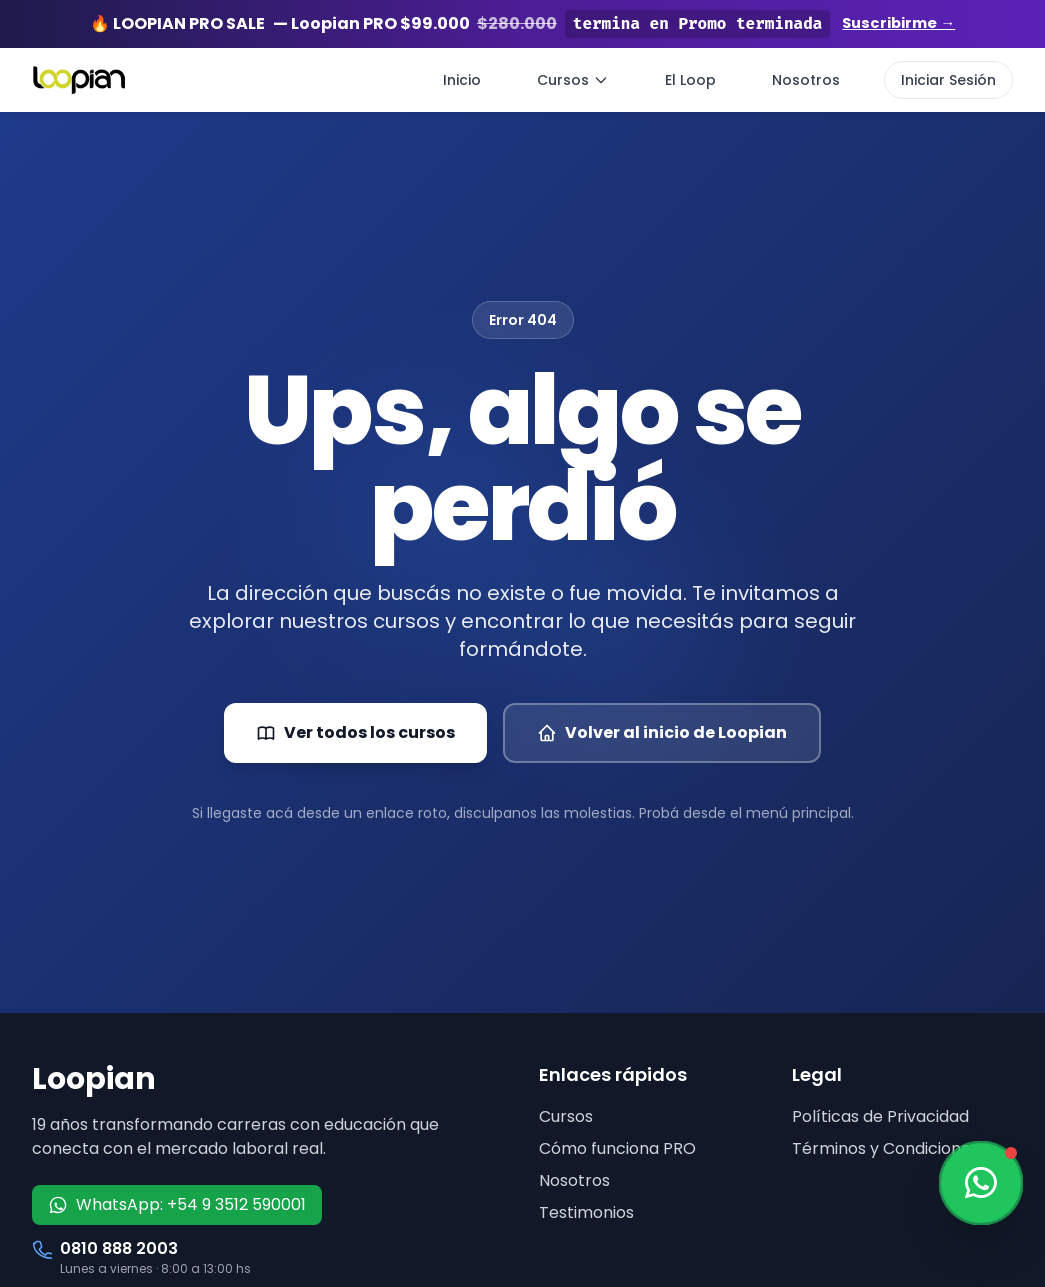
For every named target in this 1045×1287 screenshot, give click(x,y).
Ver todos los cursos (355, 732)
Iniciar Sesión (948, 80)
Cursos (573, 80)
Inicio (462, 80)
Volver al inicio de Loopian (662, 732)
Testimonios (586, 1212)
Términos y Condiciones (885, 1148)
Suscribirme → (898, 23)
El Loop (690, 80)
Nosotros (806, 80)
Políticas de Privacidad (880, 1116)
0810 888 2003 (119, 1248)
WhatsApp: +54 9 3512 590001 (177, 1204)
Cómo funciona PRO (617, 1148)
